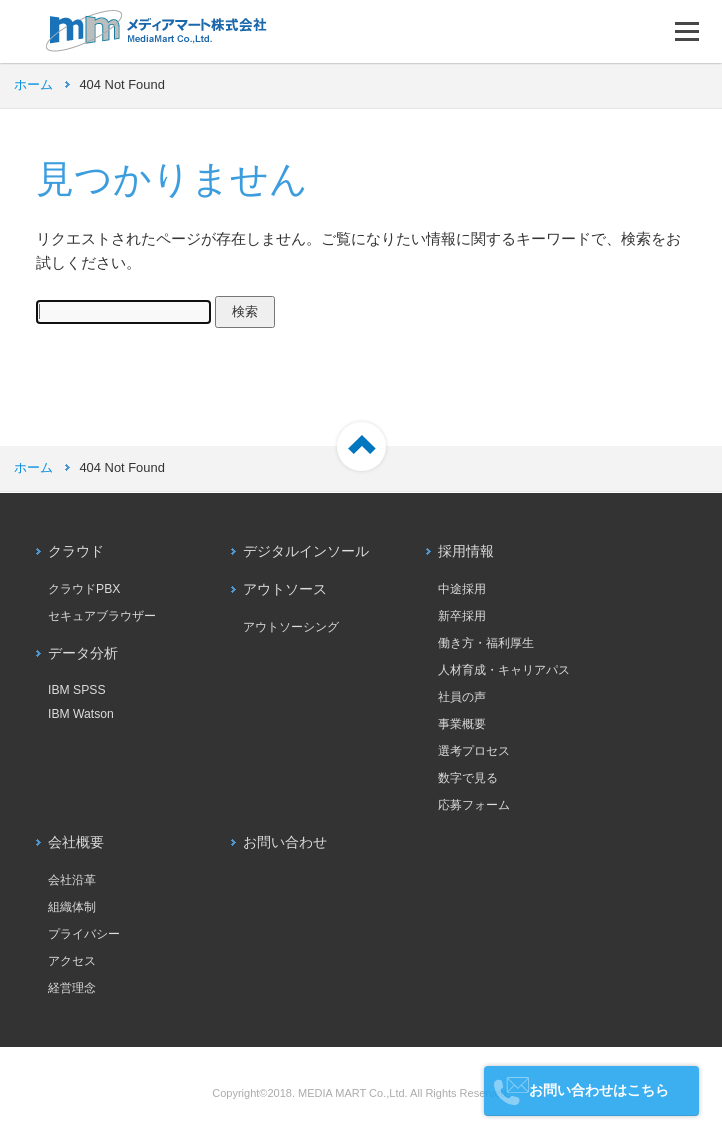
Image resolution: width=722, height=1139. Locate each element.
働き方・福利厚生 (486, 643)
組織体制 (72, 907)
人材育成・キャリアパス (504, 670)
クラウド (76, 551)
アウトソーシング (291, 627)
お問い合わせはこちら (599, 1090)
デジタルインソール (306, 551)
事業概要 (462, 724)
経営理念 (72, 988)
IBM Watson (81, 714)
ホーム (33, 84)
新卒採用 (462, 616)
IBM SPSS (76, 690)
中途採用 (462, 589)
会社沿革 (72, 880)
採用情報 (466, 551)
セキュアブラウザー (102, 616)
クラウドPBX (84, 589)
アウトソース (285, 589)
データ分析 (83, 653)
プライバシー (84, 934)
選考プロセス (474, 751)
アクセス (72, 961)
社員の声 (462, 697)
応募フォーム (474, 805)
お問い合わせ (285, 842)
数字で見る (468, 778)
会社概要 (76, 842)
